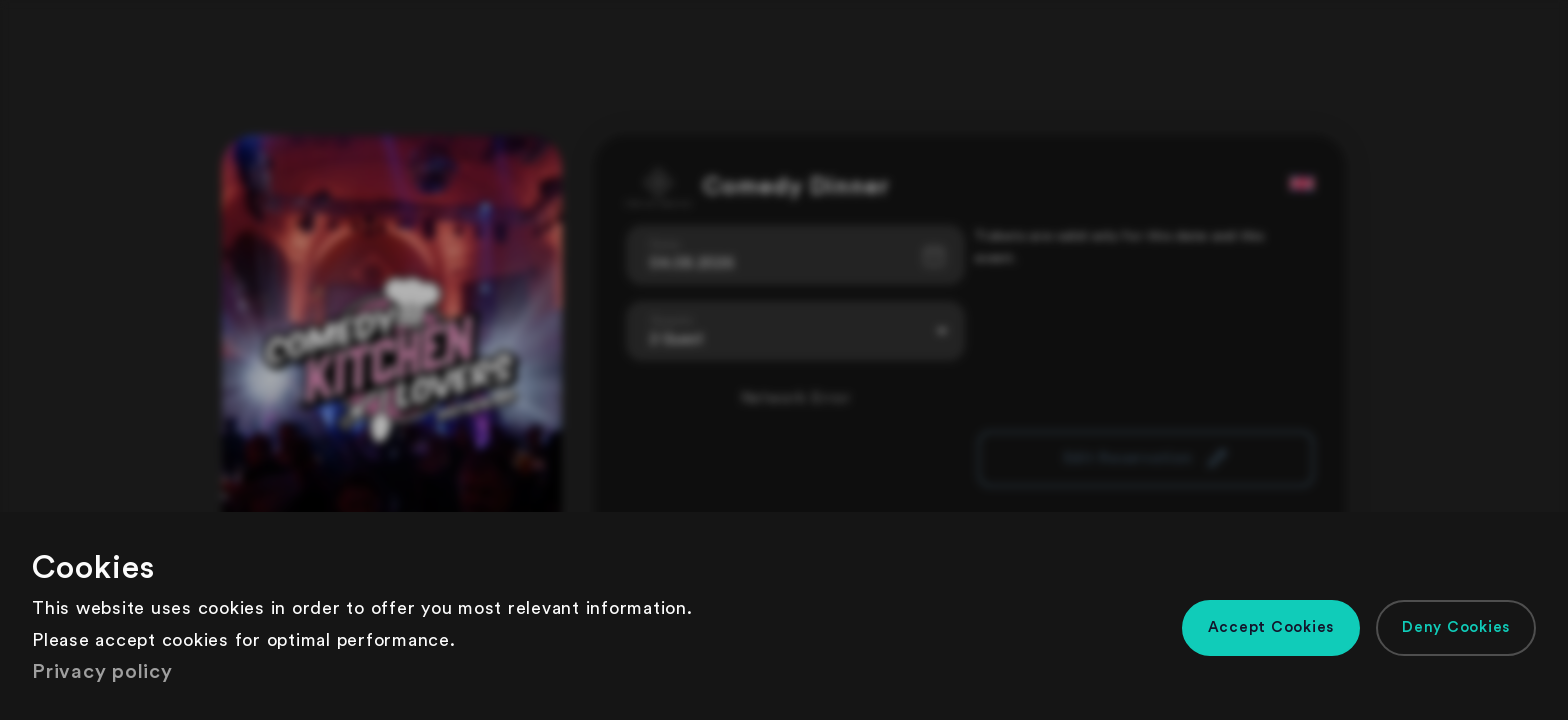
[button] (1271, 628)
